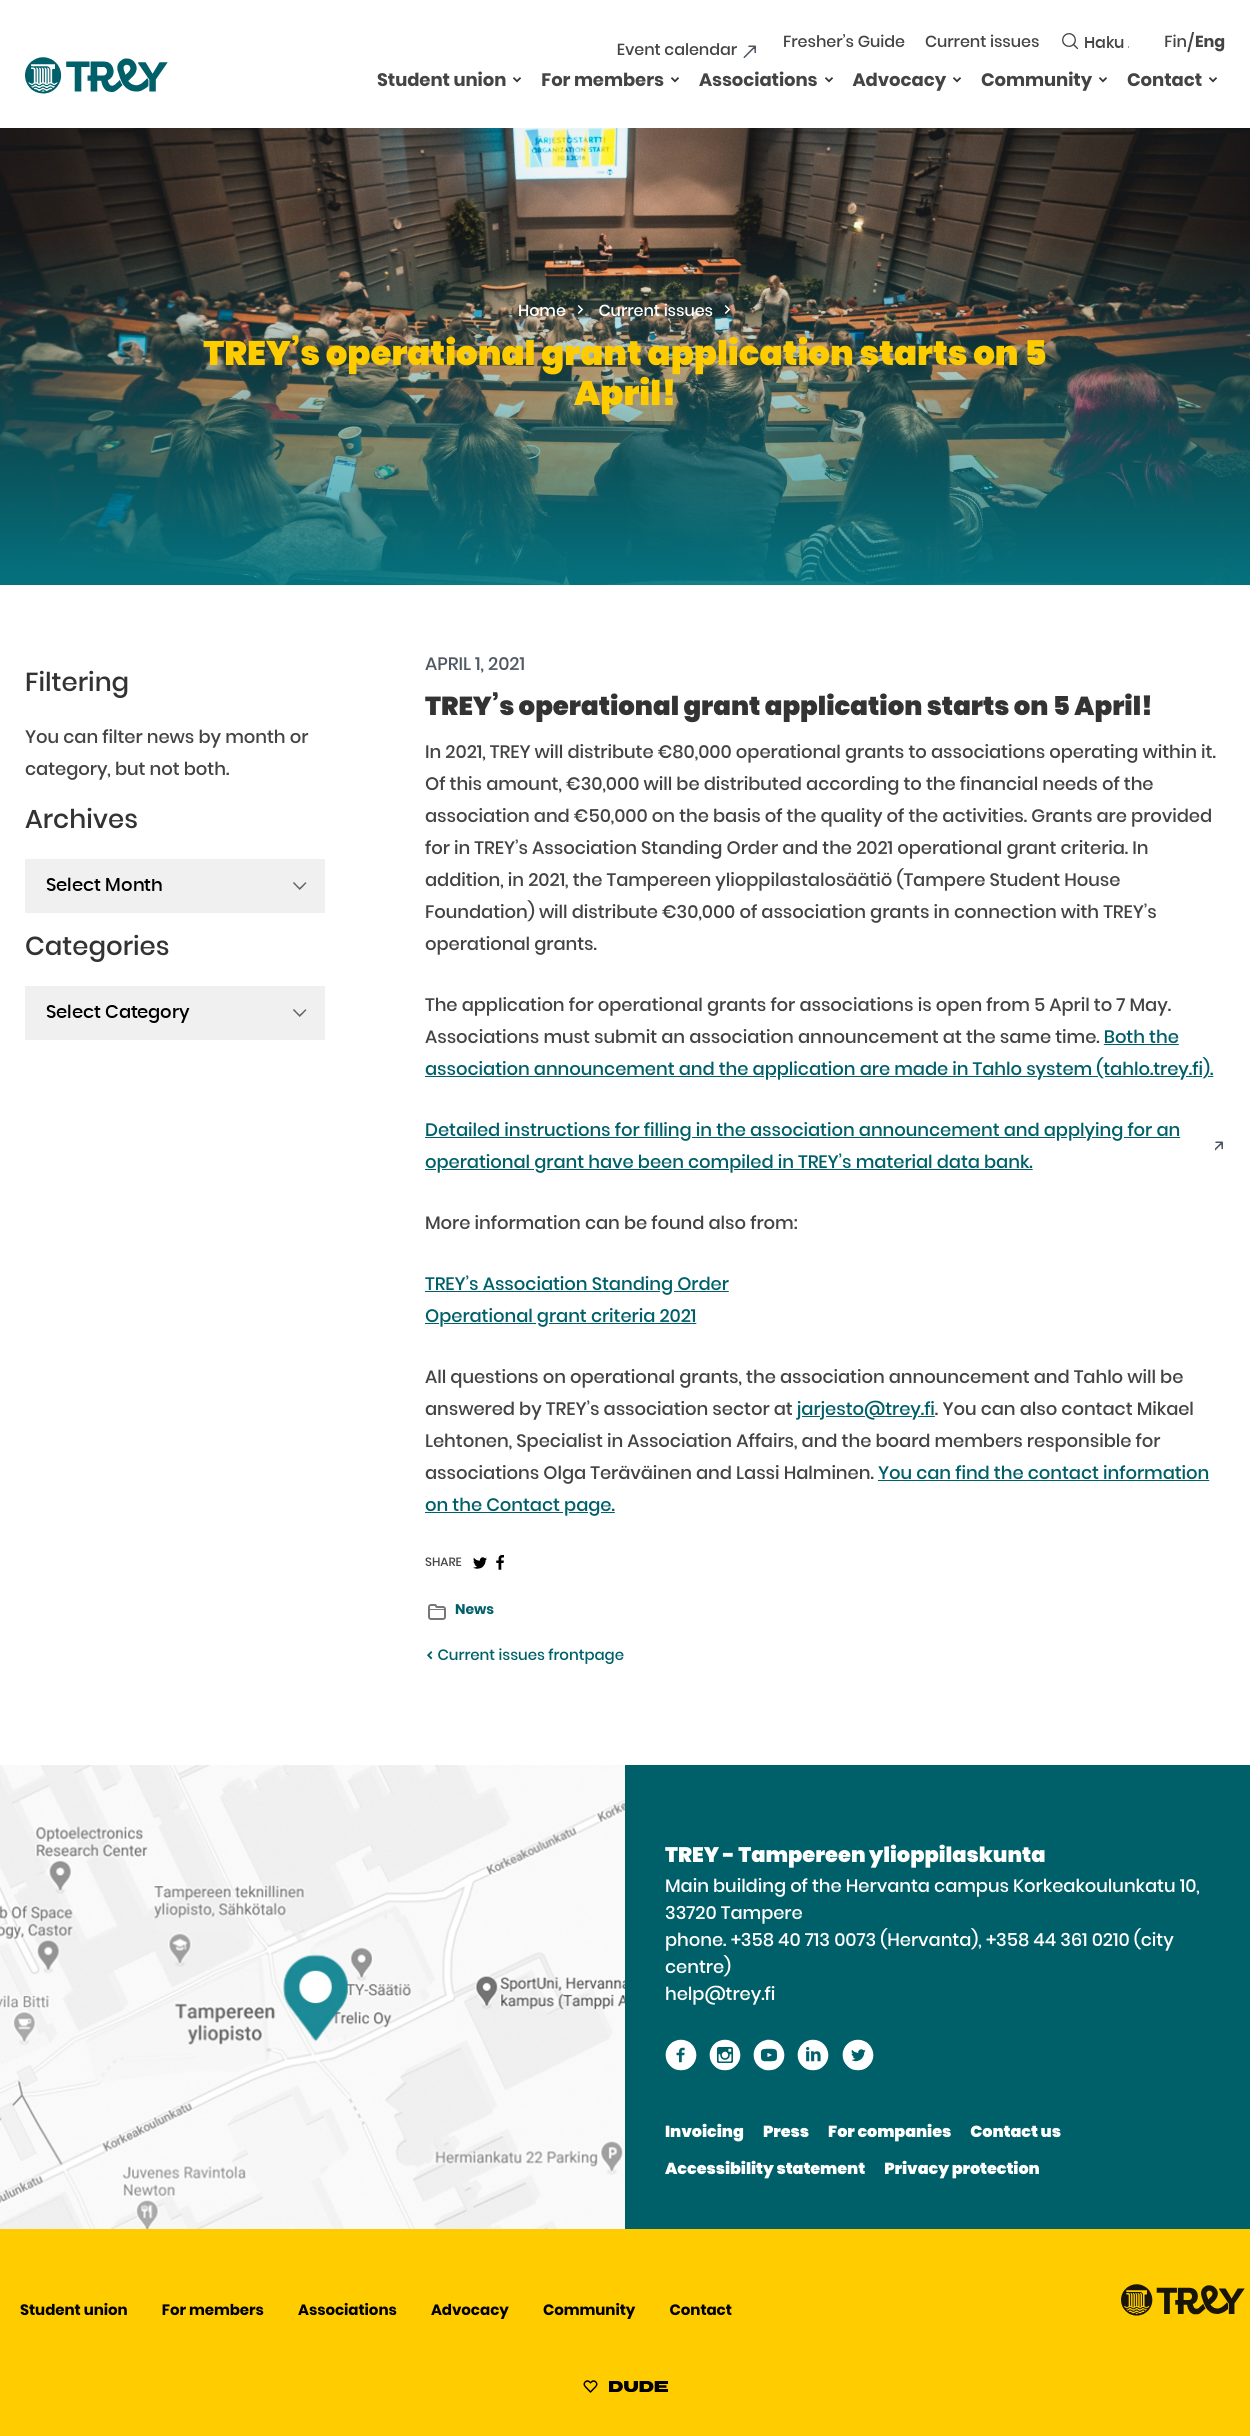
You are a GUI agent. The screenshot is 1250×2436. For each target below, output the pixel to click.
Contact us (1015, 2133)
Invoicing (704, 2133)
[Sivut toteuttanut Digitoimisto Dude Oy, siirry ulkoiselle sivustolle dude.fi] (625, 2390)
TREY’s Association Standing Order (577, 1285)
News (474, 1610)
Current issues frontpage (524, 1656)
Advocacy (899, 81)
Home (542, 312)
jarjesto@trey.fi (866, 1410)
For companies (889, 2133)
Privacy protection (961, 2170)
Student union (441, 81)
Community (1036, 81)
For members (602, 81)
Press (786, 2133)
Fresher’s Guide (844, 43)
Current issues (982, 43)
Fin (1175, 43)
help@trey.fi (720, 1995)
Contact (1164, 81)
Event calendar (677, 51)
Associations (758, 81)
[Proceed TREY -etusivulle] (1183, 2311)
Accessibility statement (765, 2170)
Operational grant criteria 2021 (560, 1317)
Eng (1210, 43)
